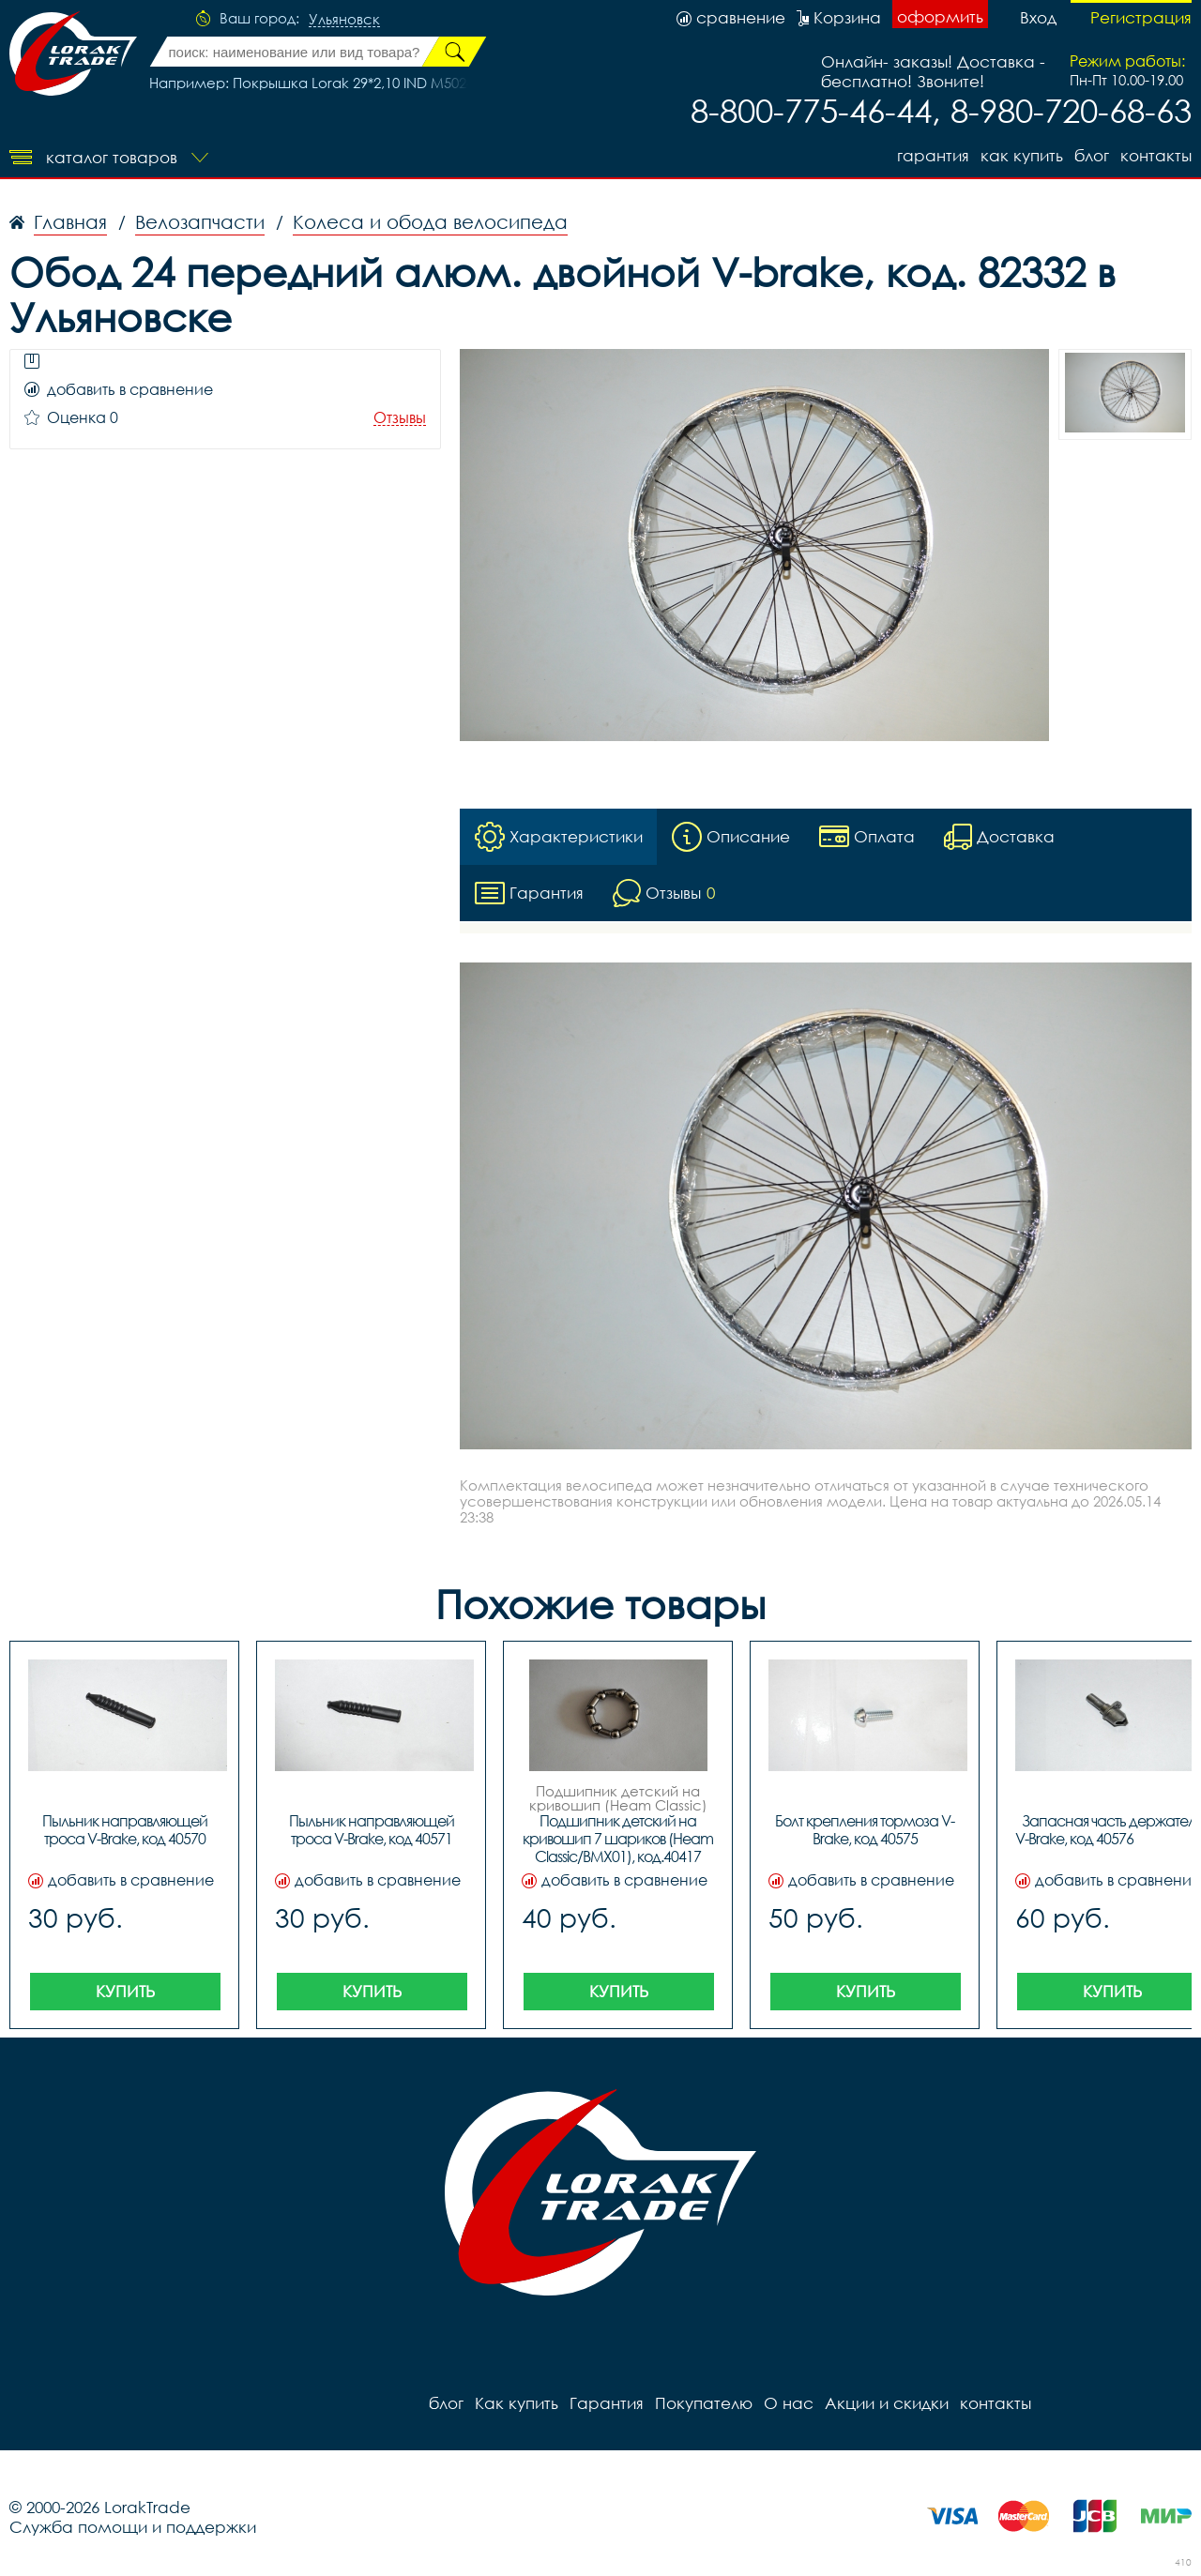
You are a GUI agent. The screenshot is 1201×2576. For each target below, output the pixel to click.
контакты (1156, 155)
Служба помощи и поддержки (132, 2527)
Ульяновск (344, 19)
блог (1091, 155)
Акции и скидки (887, 2403)
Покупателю (704, 2403)
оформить (940, 16)
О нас (788, 2403)
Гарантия (933, 155)
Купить (125, 1991)
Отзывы (399, 418)
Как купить (1022, 155)
